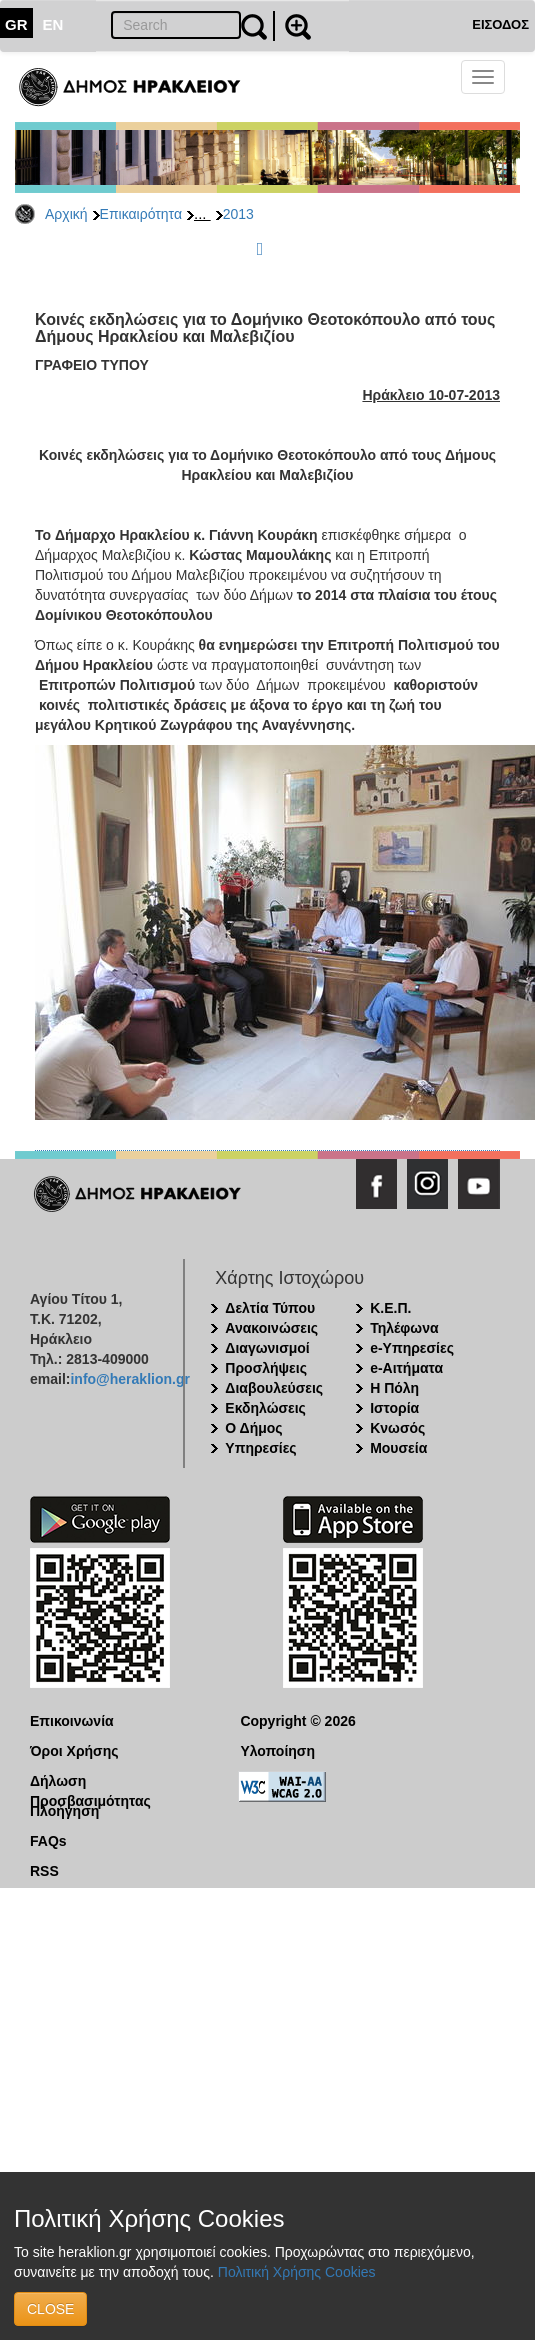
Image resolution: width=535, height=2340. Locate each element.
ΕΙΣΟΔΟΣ (500, 24)
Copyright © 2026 (297, 1721)
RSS (44, 1871)
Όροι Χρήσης (74, 1751)
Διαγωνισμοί (267, 1348)
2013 (238, 214)
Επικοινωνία (72, 1721)
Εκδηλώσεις (265, 1408)
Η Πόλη (394, 1388)
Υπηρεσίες (260, 1448)
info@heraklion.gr (129, 1379)
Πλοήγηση (64, 1811)
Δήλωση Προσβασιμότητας (90, 1782)
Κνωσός (397, 1428)
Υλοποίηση (277, 1751)
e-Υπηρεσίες (412, 1348)
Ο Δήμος (253, 1428)
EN (53, 24)
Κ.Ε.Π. (390, 1308)
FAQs (48, 1841)
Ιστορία (394, 1408)
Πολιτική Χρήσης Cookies (297, 2272)
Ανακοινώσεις (271, 1328)
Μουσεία (398, 1448)
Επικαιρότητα (141, 214)
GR (16, 24)
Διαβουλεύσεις (274, 1388)
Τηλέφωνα (404, 1328)
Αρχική (66, 214)
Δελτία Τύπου (270, 1308)
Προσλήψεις (266, 1368)
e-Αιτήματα (406, 1368)
